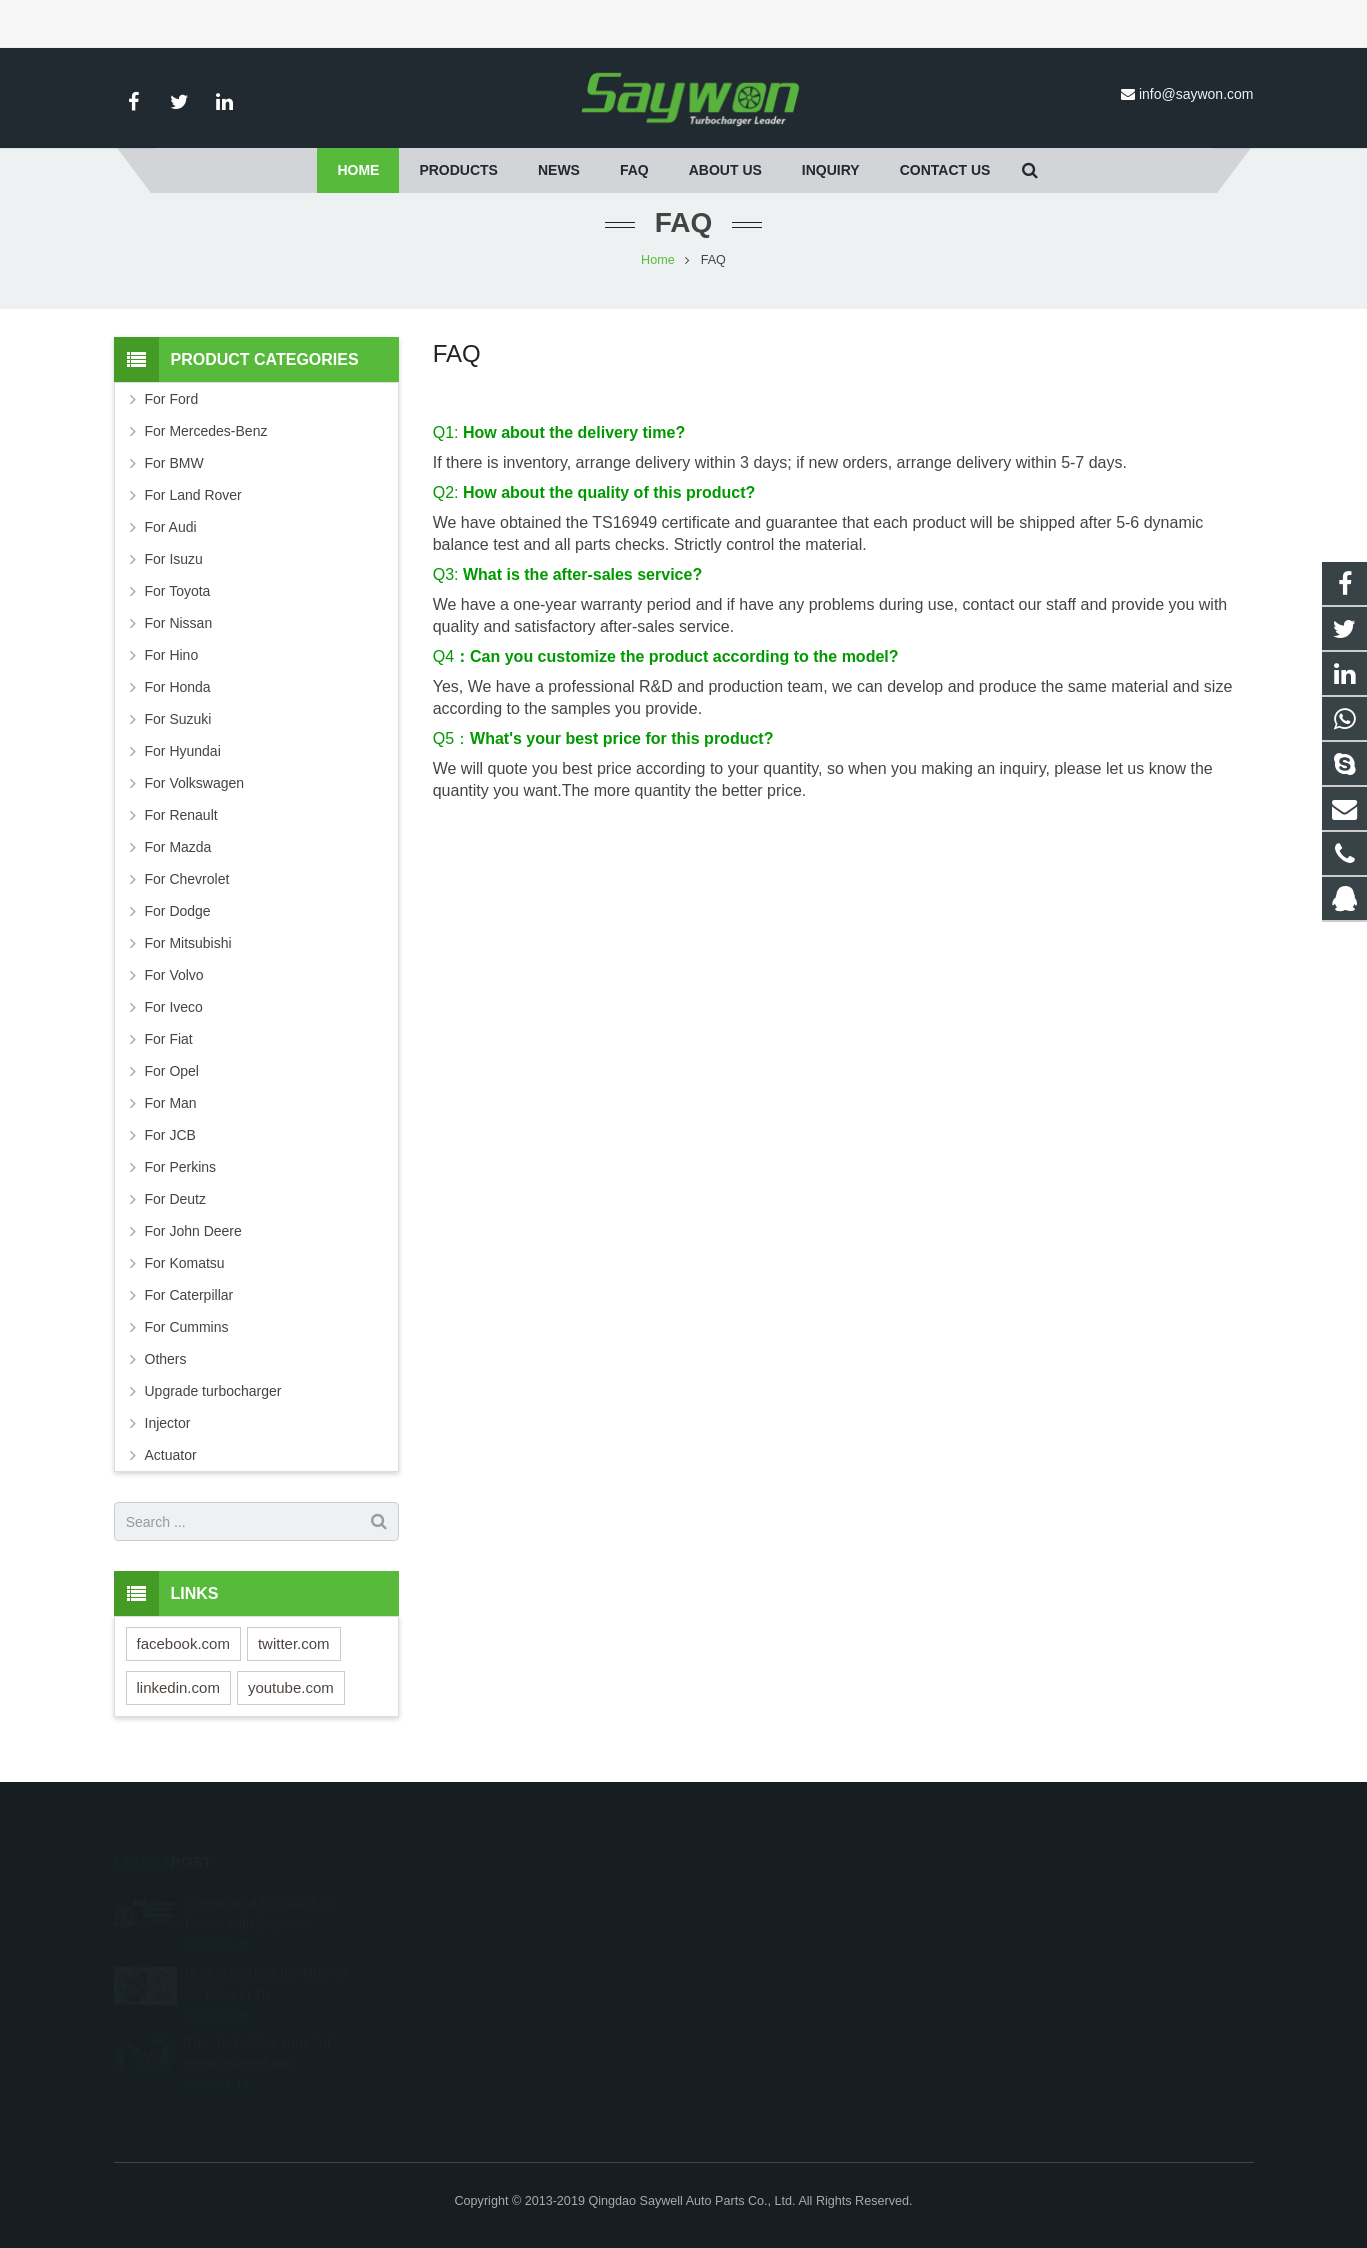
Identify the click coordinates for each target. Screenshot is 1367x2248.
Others (166, 1359)
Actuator (171, 1455)
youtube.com (291, 1687)
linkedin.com (178, 1687)
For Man (171, 1103)
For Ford (172, 399)
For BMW (174, 463)
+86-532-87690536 (771, 1959)
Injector (168, 1423)
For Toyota (178, 591)
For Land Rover (193, 495)
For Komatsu (185, 1263)
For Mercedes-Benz (206, 431)
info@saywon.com (1196, 94)
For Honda (178, 687)
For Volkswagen (195, 783)
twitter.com (294, 1643)
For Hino (172, 655)
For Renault (181, 815)
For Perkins (181, 1167)
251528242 (752, 1901)
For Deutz (175, 1199)
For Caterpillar (189, 1295)
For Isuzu (174, 559)
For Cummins (187, 1327)
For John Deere (193, 1231)
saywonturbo (754, 2017)
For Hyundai (183, 751)
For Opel (172, 1071)
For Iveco (174, 1007)
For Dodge (178, 911)
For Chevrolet (187, 879)
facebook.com (183, 1643)
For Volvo (174, 975)
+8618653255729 (768, 1930)
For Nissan (179, 623)
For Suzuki (178, 719)
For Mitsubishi (188, 943)
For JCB (170, 1135)
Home (658, 260)
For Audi (171, 527)
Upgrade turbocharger (213, 1391)
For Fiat (169, 1039)
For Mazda (178, 847)
